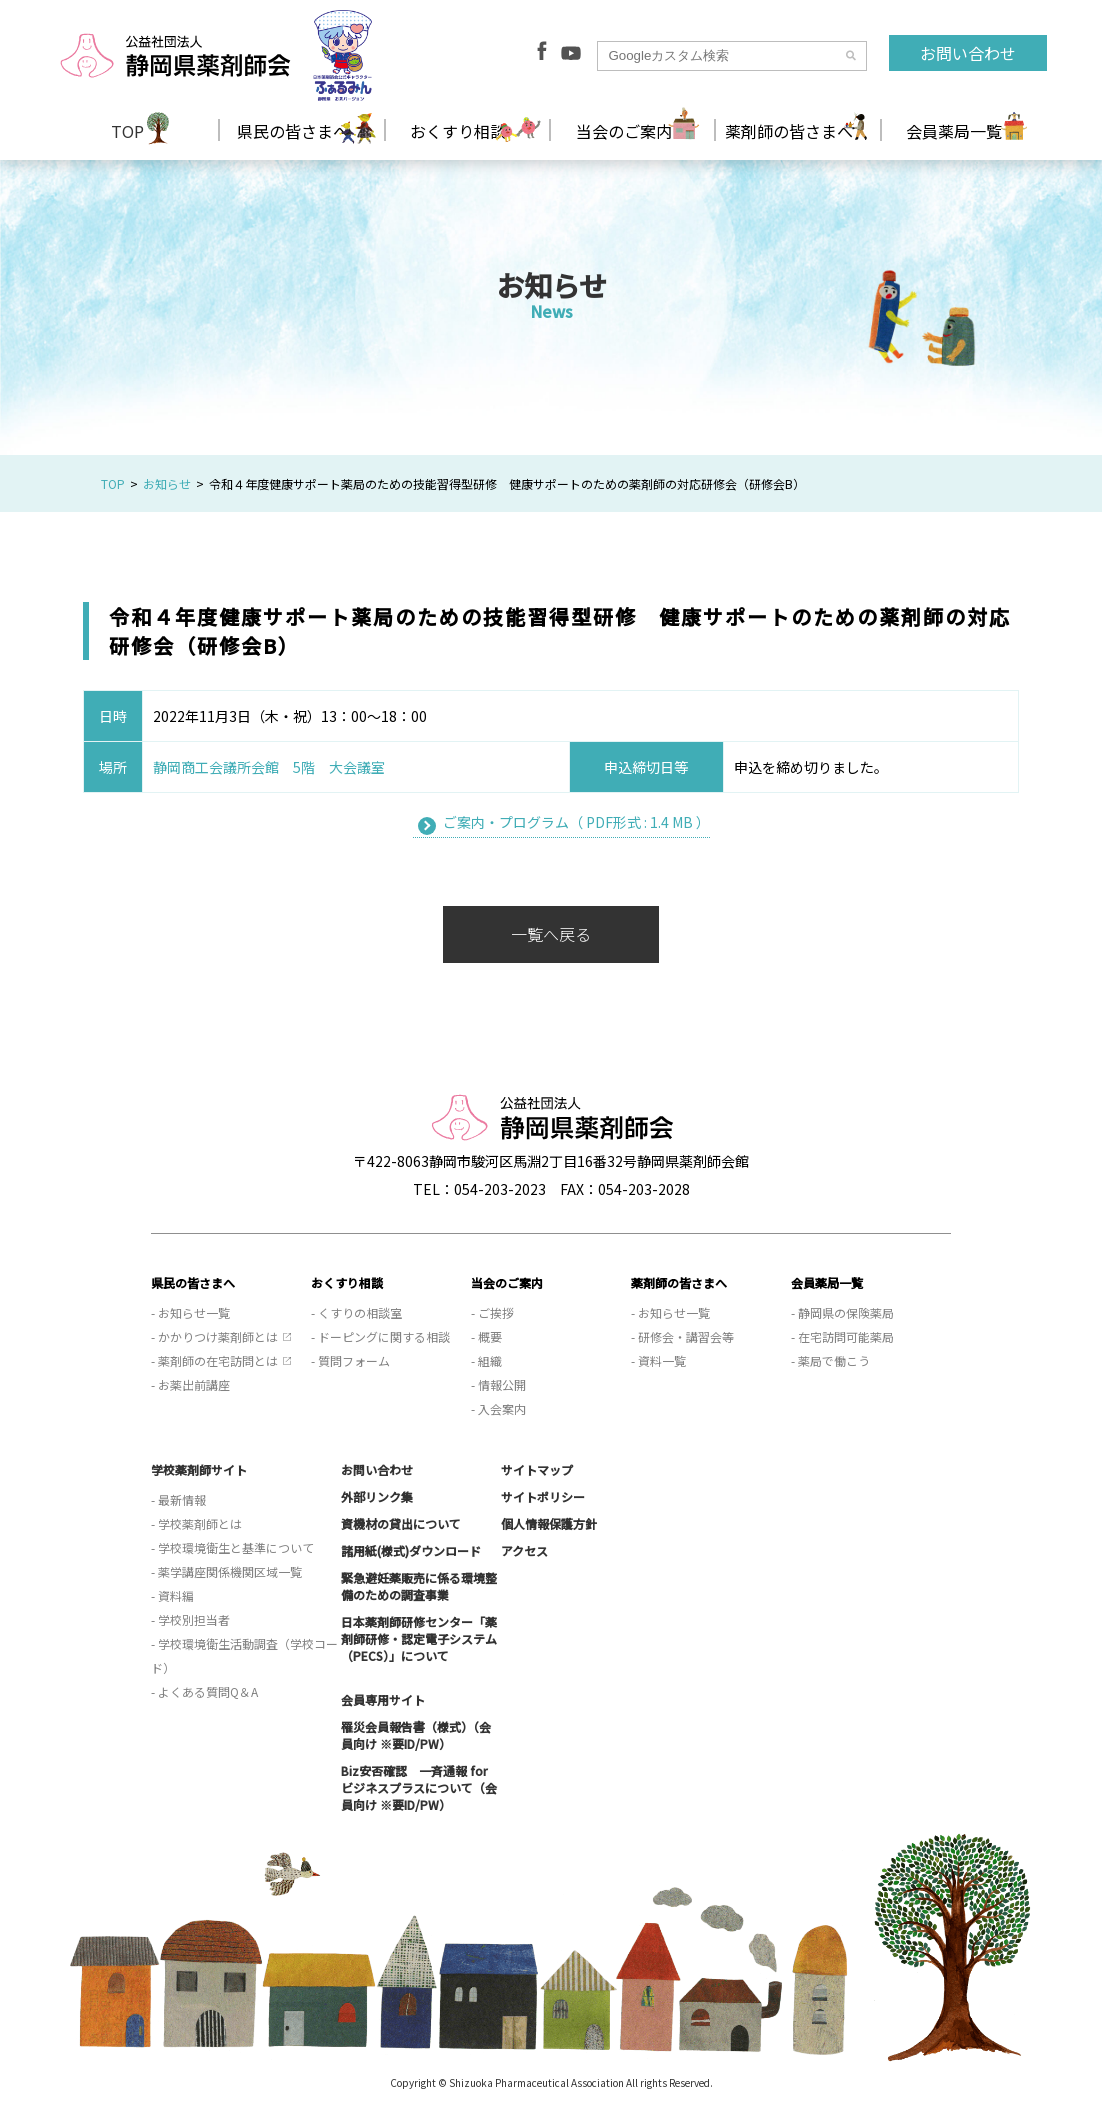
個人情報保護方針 (549, 1523)
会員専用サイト (383, 1699)
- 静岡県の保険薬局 (842, 1312)
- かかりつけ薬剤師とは (214, 1336)
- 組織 (486, 1360)
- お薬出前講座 (190, 1384)
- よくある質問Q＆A (204, 1691)
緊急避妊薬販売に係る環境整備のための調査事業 (419, 1586)
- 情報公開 (498, 1384)
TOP (127, 131)
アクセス (524, 1550)
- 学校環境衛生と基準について (232, 1547)
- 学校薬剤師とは (196, 1523)
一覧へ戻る (551, 934)
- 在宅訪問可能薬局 (842, 1336)
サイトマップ (537, 1469)
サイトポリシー (543, 1496)
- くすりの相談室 (356, 1312)
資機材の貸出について (401, 1523)
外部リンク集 (377, 1496)
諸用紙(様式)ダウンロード (411, 1550)
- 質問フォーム (350, 1360)
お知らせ (167, 483)
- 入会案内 (498, 1408)
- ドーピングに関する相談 (380, 1336)
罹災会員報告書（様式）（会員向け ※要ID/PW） (416, 1735)
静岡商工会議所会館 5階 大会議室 (269, 767)
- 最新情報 (178, 1499)
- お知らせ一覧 (190, 1312)
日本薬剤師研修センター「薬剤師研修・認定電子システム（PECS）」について (419, 1638)
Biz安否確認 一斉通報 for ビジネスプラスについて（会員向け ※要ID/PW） (419, 1787)
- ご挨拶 (492, 1312)
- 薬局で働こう (830, 1360)
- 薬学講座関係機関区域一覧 (226, 1571)
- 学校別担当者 (190, 1619)
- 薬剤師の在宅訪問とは (214, 1360)
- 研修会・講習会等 (682, 1336)
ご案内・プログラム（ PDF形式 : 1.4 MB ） (576, 822)
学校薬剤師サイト (199, 1469)
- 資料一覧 (658, 1360)
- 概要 (486, 1336)
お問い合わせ (968, 53)
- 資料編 (172, 1595)
